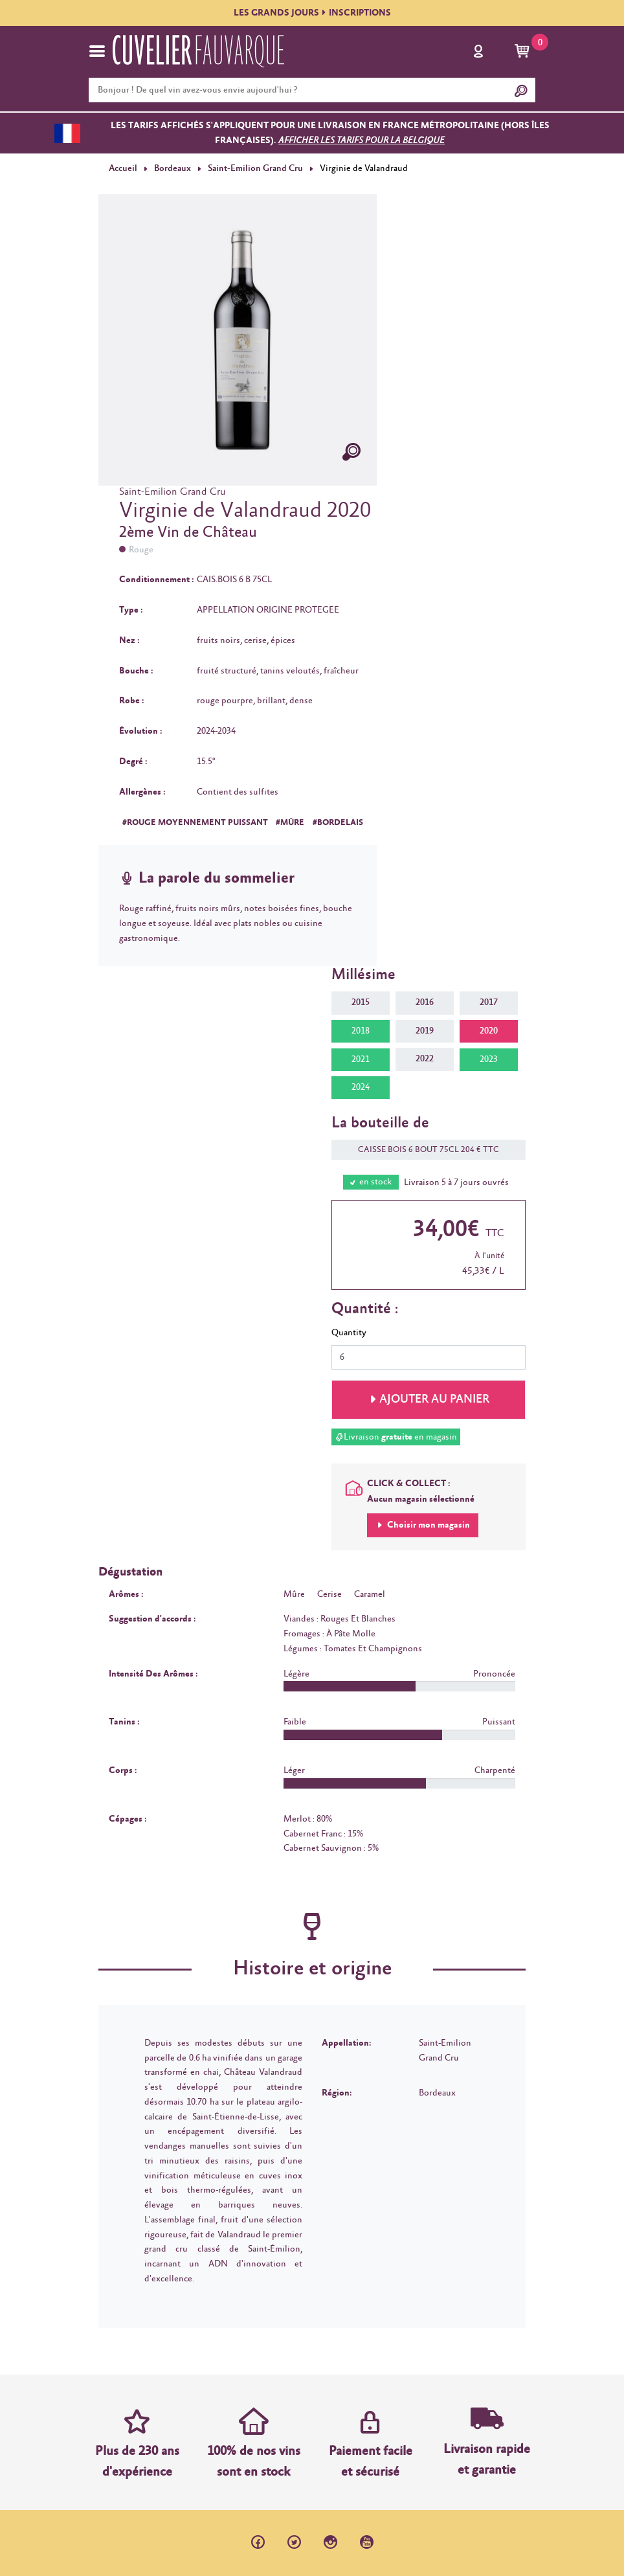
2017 (489, 1002)
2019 (425, 1031)
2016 (425, 1002)
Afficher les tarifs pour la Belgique (361, 140)
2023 (489, 1059)
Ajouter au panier (434, 1399)
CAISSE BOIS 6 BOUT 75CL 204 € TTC (422, 1150)
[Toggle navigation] (97, 51)
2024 (360, 1087)
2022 (425, 1059)
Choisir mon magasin (427, 1525)
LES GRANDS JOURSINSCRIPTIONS (312, 13)
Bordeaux (172, 168)
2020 (489, 1031)
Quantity (348, 1333)
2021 (360, 1059)
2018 (360, 1031)
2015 (360, 1002)
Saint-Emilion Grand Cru (254, 168)
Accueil (123, 168)
